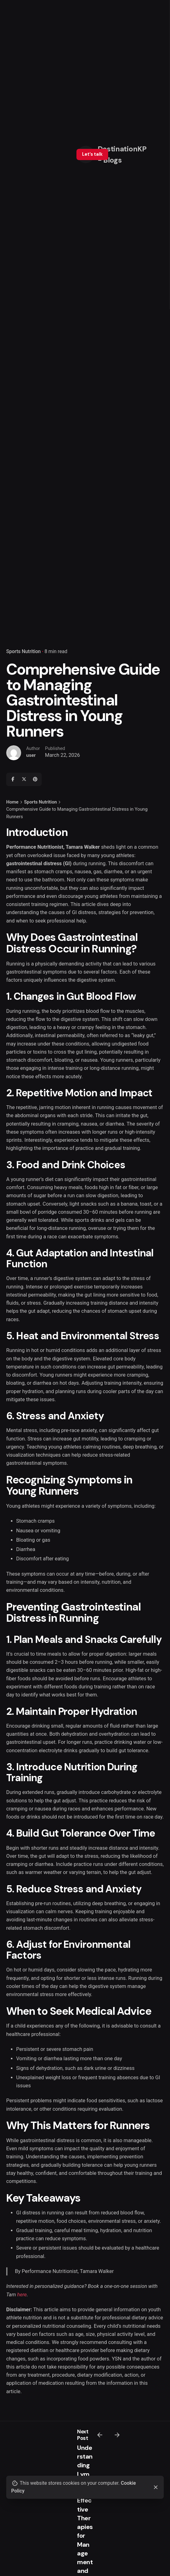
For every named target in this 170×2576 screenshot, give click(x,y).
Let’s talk (92, 154)
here (22, 2295)
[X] (24, 779)
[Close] (155, 2487)
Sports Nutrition (23, 651)
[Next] (117, 2435)
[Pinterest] (35, 779)
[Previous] (99, 2435)
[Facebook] (12, 779)
